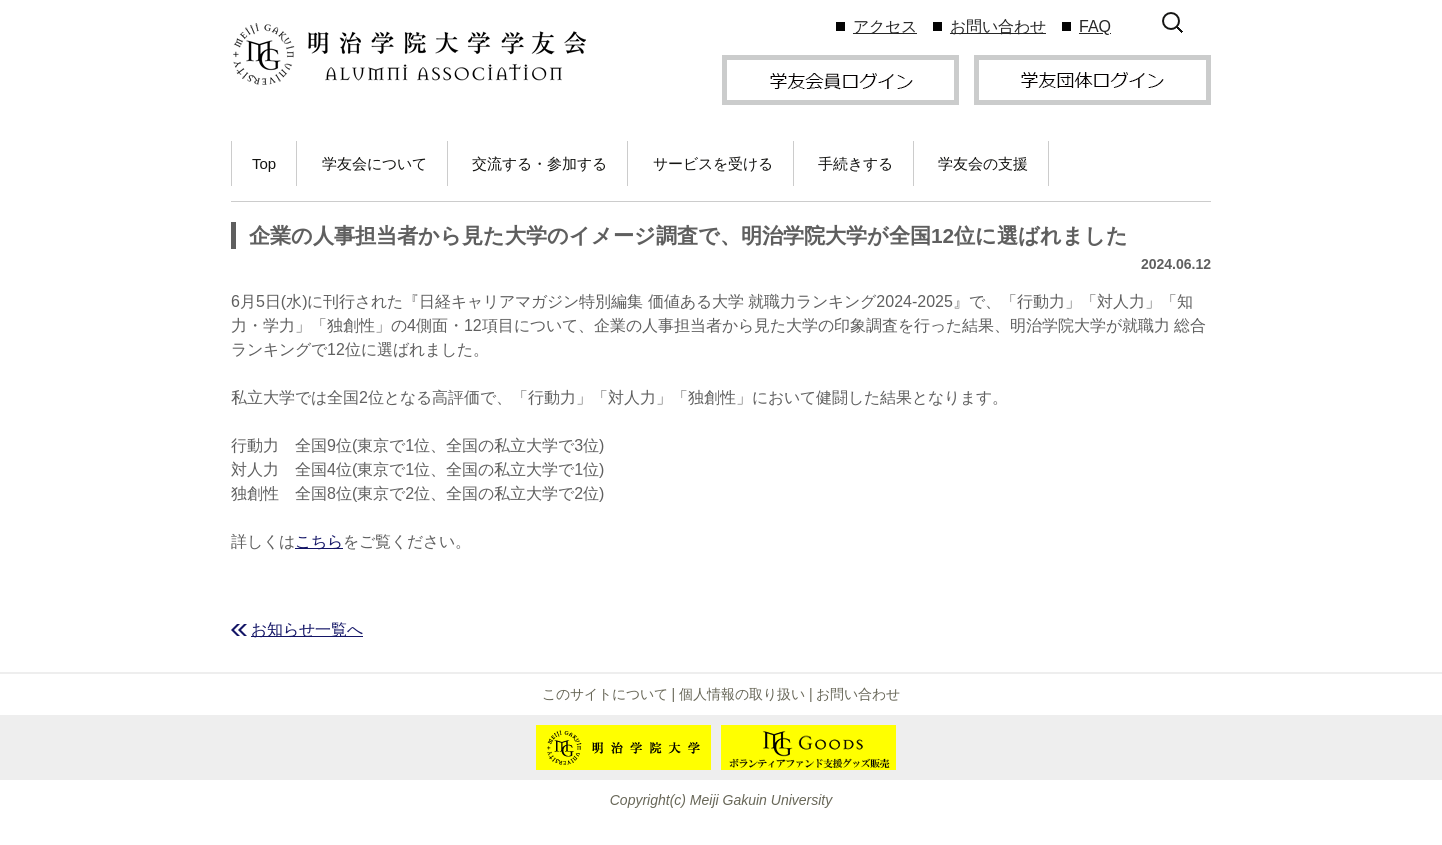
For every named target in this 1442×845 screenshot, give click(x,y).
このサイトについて (605, 694)
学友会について (374, 163)
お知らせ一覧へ (307, 629)
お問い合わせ (998, 26)
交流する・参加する (539, 163)
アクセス (885, 26)
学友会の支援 (983, 163)
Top (264, 163)
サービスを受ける (713, 163)
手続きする (855, 163)
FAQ (1095, 26)
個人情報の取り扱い (742, 694)
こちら (319, 541)
